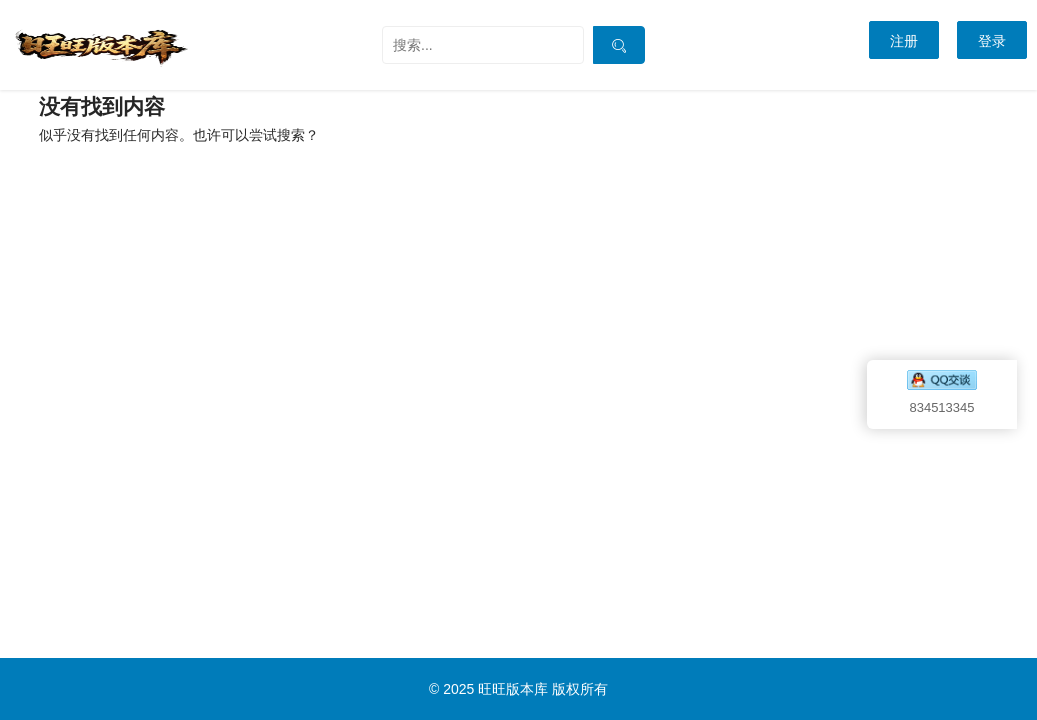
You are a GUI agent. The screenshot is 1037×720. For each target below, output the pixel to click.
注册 (904, 41)
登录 (992, 41)
